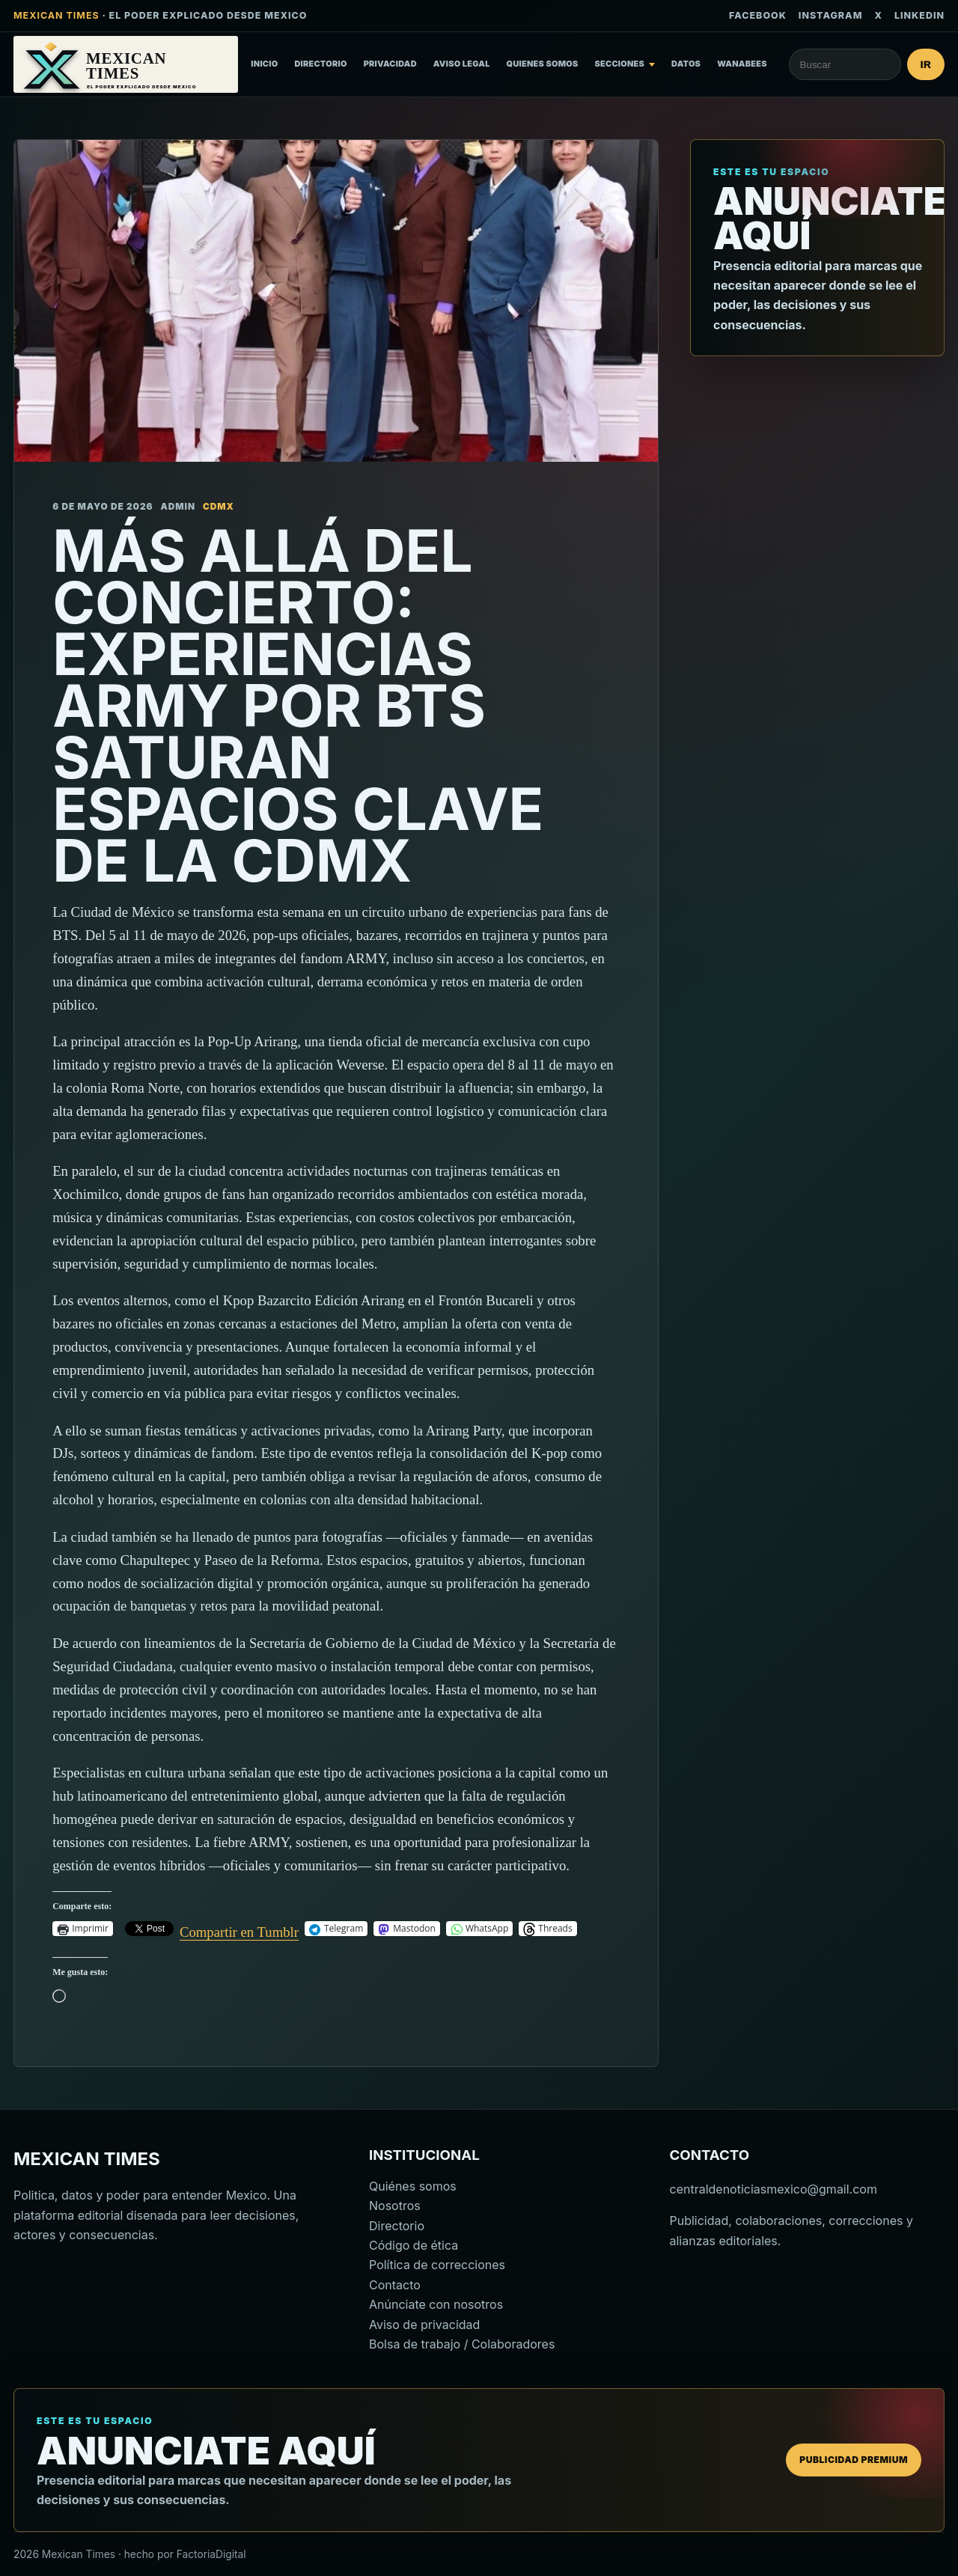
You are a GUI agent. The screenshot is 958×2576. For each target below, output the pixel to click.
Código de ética (413, 2245)
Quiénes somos (413, 2186)
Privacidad (390, 63)
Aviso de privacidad (424, 2324)
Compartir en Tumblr (239, 1929)
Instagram (831, 15)
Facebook (758, 15)
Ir (926, 64)
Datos (686, 63)
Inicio (264, 63)
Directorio (320, 63)
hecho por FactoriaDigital (185, 2554)
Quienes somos (543, 63)
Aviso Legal (461, 63)
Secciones (620, 63)
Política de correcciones (437, 2264)
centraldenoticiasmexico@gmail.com (773, 2189)
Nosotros (395, 2205)
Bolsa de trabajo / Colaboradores (462, 2344)
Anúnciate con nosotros (436, 2304)
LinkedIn (919, 15)
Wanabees (742, 63)
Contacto (395, 2284)
